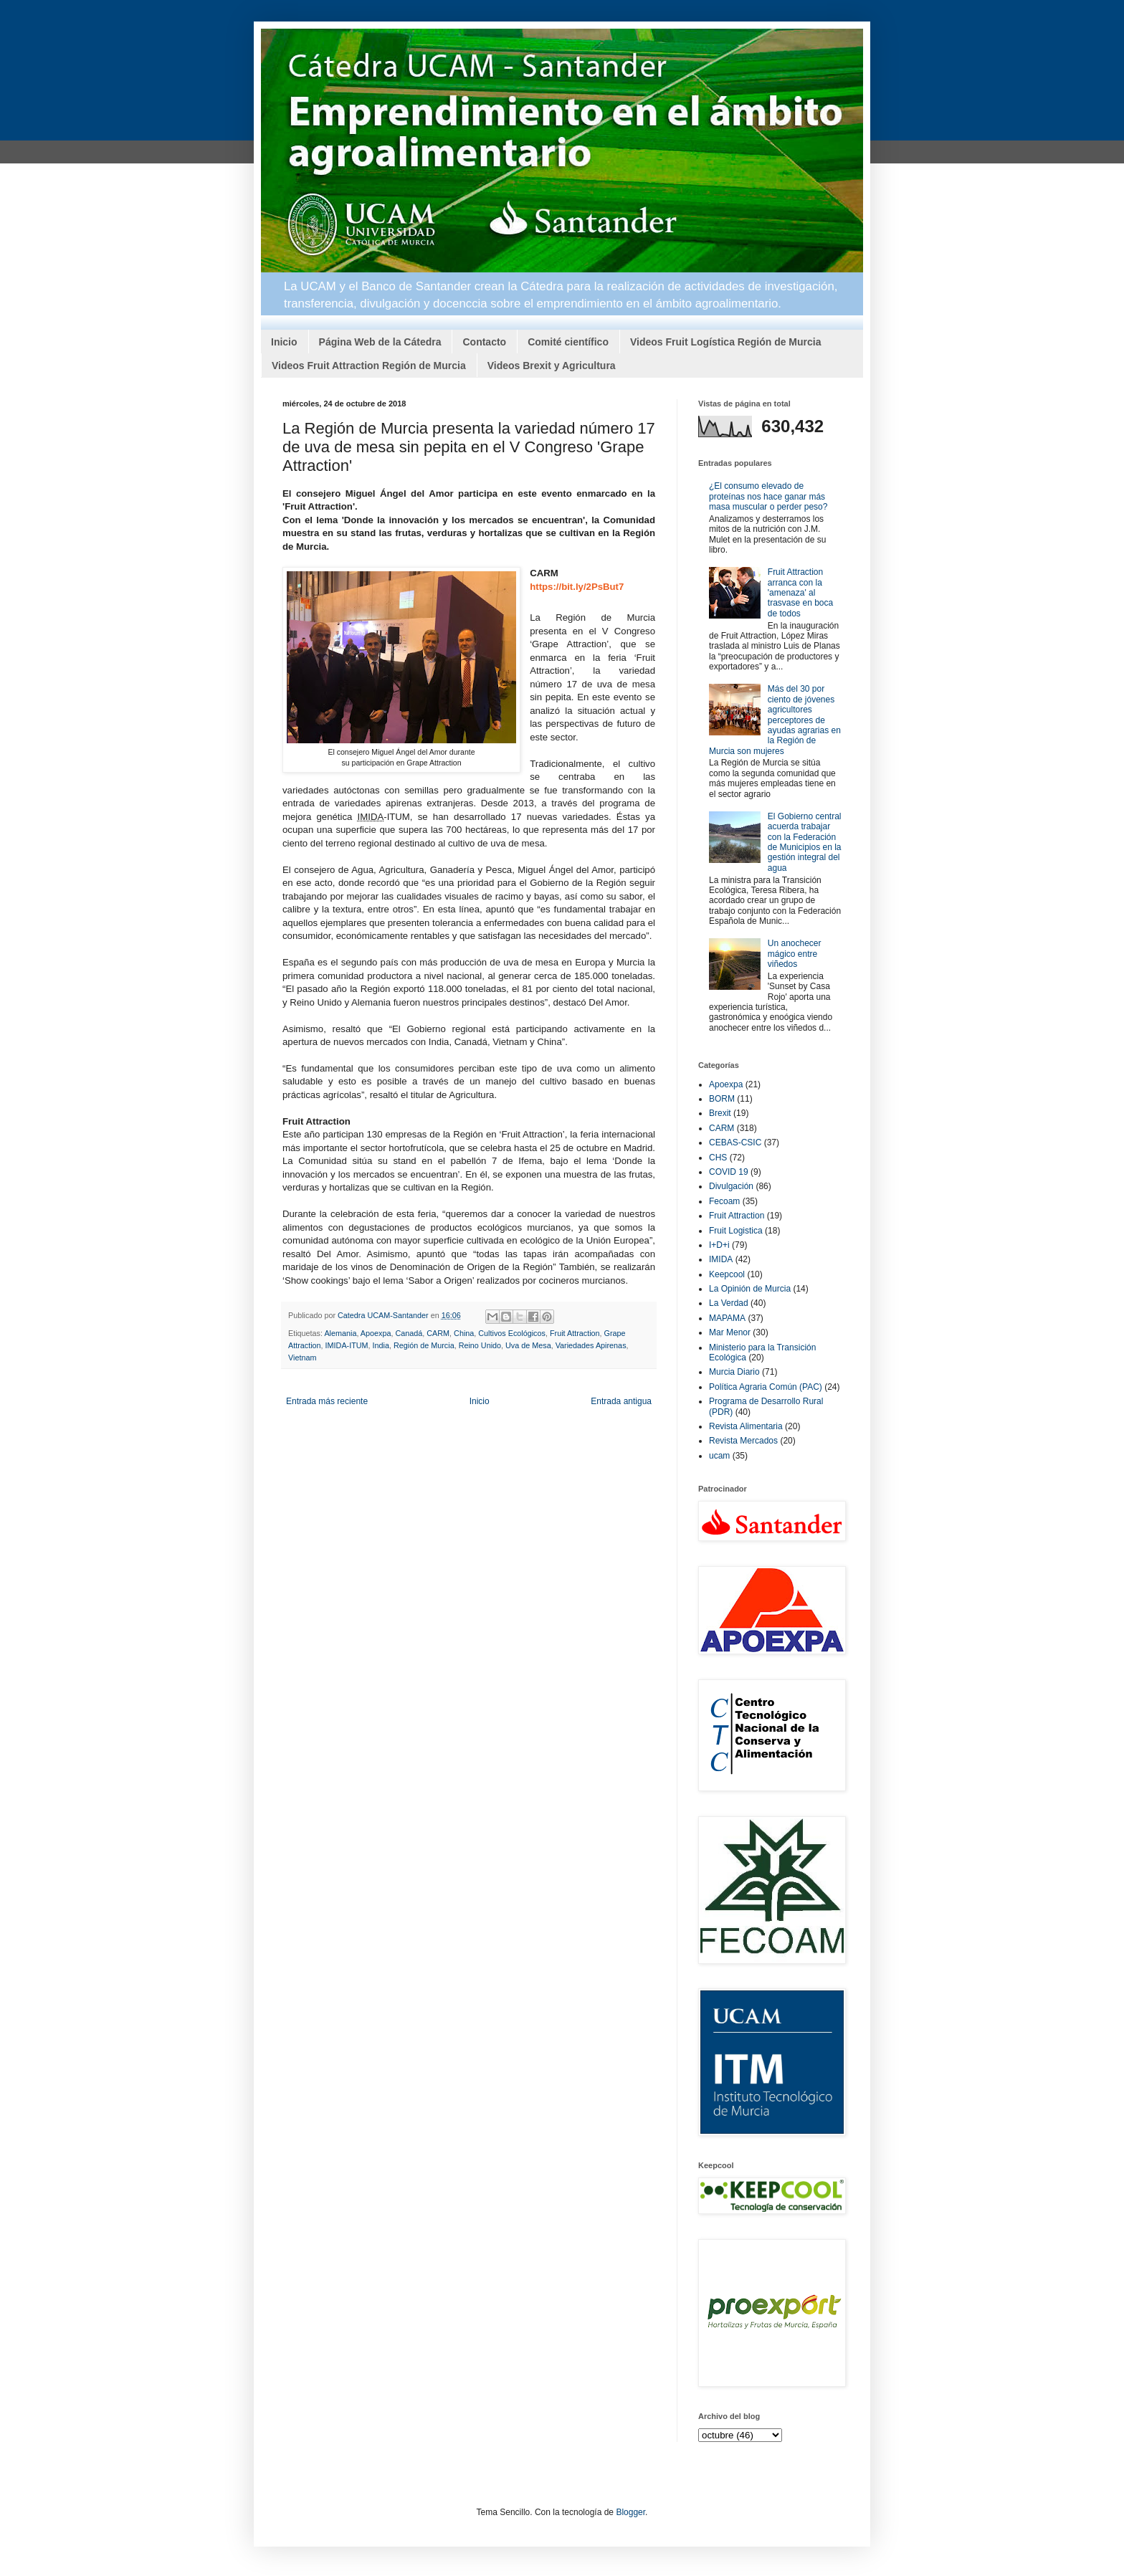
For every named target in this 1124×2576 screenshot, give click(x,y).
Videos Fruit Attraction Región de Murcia (369, 365)
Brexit (720, 1113)
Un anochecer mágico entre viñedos (794, 953)
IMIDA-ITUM (346, 1345)
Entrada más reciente (327, 1401)
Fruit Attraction (575, 1333)
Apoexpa (376, 1333)
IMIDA (721, 1259)
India (381, 1345)
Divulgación (731, 1186)
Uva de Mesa (528, 1345)
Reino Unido (480, 1345)
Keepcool (727, 1274)
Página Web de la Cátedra (380, 342)
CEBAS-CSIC (735, 1142)
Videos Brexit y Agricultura (551, 365)
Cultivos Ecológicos (512, 1333)
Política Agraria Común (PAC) (765, 1387)
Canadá (408, 1333)
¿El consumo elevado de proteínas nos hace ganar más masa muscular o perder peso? (768, 496)
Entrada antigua (621, 1401)
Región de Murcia (424, 1345)
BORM (722, 1099)
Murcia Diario (734, 1372)
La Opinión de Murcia (750, 1289)
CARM (438, 1333)
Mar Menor (730, 1332)
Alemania (340, 1333)
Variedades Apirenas (591, 1345)
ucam (719, 1456)
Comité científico (568, 342)
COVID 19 (728, 1172)
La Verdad (728, 1303)
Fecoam (724, 1201)
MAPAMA (727, 1318)
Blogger (630, 2512)
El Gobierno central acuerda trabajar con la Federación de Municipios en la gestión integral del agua (805, 842)
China (464, 1333)
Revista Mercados (743, 1441)
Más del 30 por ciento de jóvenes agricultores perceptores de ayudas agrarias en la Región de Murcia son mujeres (775, 719)
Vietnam (302, 1357)
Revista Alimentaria (746, 1426)
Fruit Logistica (736, 1231)
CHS (718, 1158)
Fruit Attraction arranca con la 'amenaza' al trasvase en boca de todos (800, 593)
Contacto (484, 342)
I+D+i (719, 1245)
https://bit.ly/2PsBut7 (577, 586)
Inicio (284, 342)
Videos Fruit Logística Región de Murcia (725, 342)
